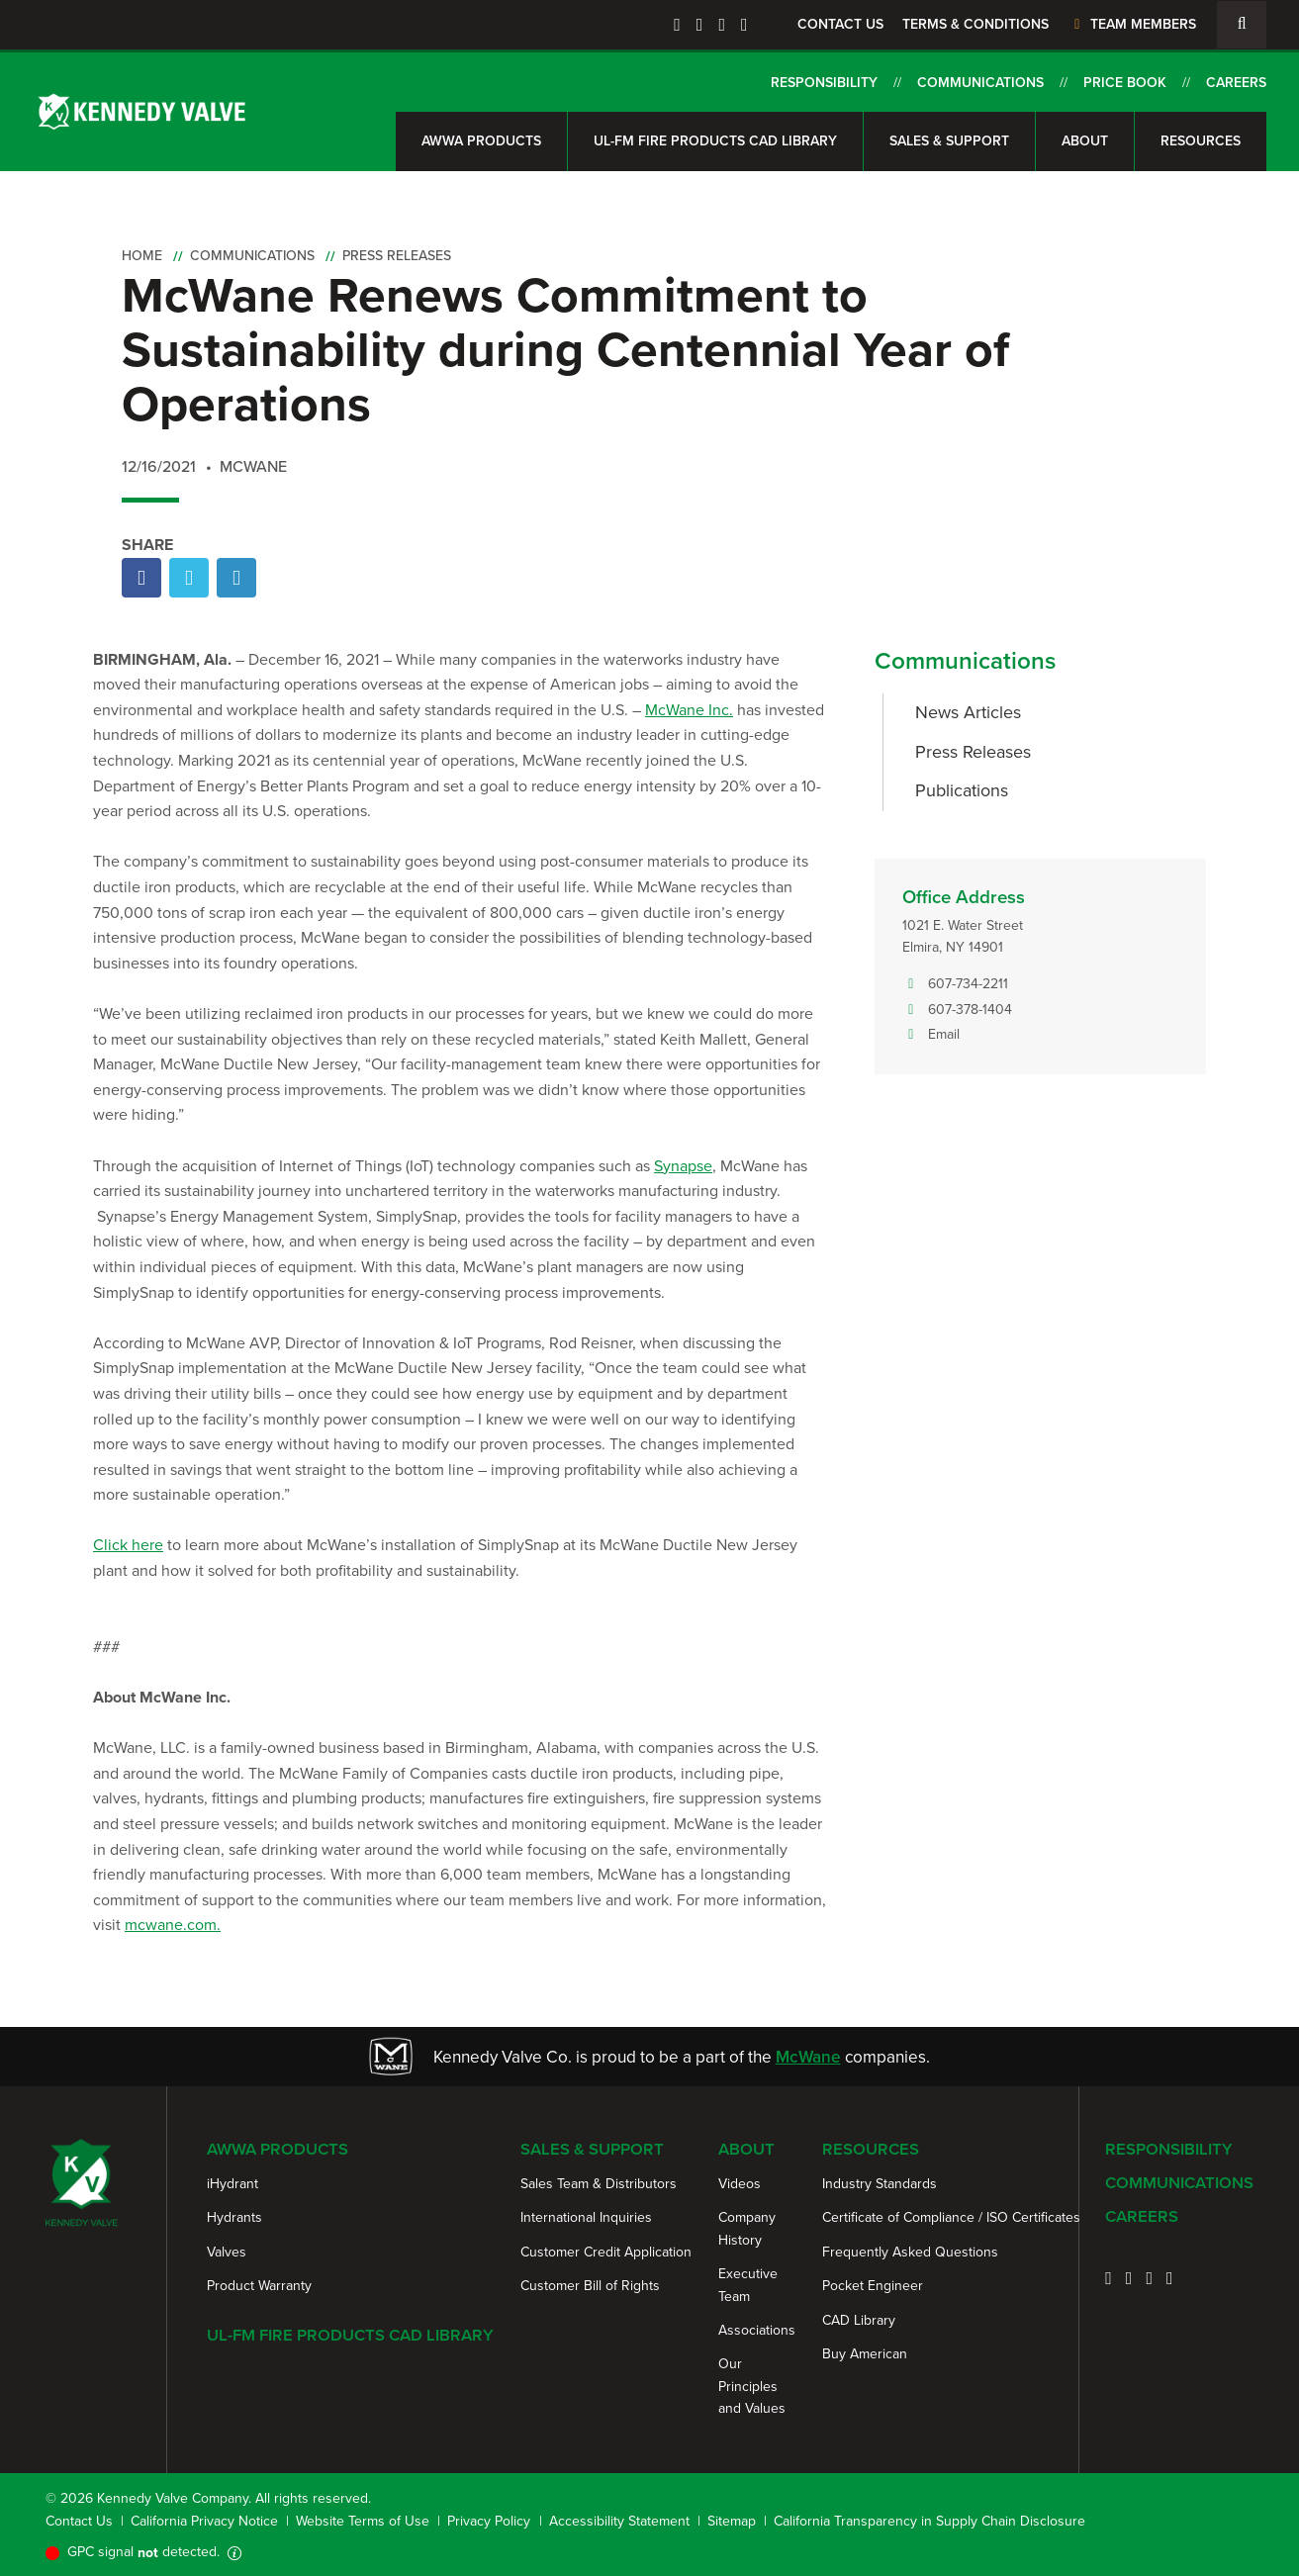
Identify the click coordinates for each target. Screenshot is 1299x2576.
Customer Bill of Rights (590, 2285)
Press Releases (396, 255)
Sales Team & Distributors (598, 2183)
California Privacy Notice (204, 2521)
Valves (226, 2252)
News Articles (968, 712)
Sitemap (731, 2521)
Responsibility (824, 82)
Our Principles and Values (752, 2386)
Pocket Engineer (872, 2285)
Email (931, 1035)
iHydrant (232, 2183)
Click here (128, 1544)
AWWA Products (481, 141)
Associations (756, 2330)
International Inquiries (586, 2217)
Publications (961, 790)
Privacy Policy (488, 2521)
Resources (1200, 141)
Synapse (683, 1165)
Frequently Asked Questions (910, 2252)
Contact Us (840, 24)
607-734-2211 (955, 984)
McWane (808, 2057)
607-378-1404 (957, 1010)
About (1085, 141)
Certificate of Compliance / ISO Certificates (951, 2217)
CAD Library (858, 2320)
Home (142, 255)
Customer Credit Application (606, 2252)
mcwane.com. (173, 1924)
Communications (980, 82)
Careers (1236, 82)
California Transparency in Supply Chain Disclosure (929, 2521)
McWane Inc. (689, 709)
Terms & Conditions (975, 24)
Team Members (1132, 24)
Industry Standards (879, 2183)
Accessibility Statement (619, 2521)
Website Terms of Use (362, 2521)
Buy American (864, 2354)
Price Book (1124, 82)
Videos (739, 2183)
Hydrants (234, 2217)
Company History (747, 2228)
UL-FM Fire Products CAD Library (715, 141)
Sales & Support (949, 141)
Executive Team (748, 2284)
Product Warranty (259, 2285)
